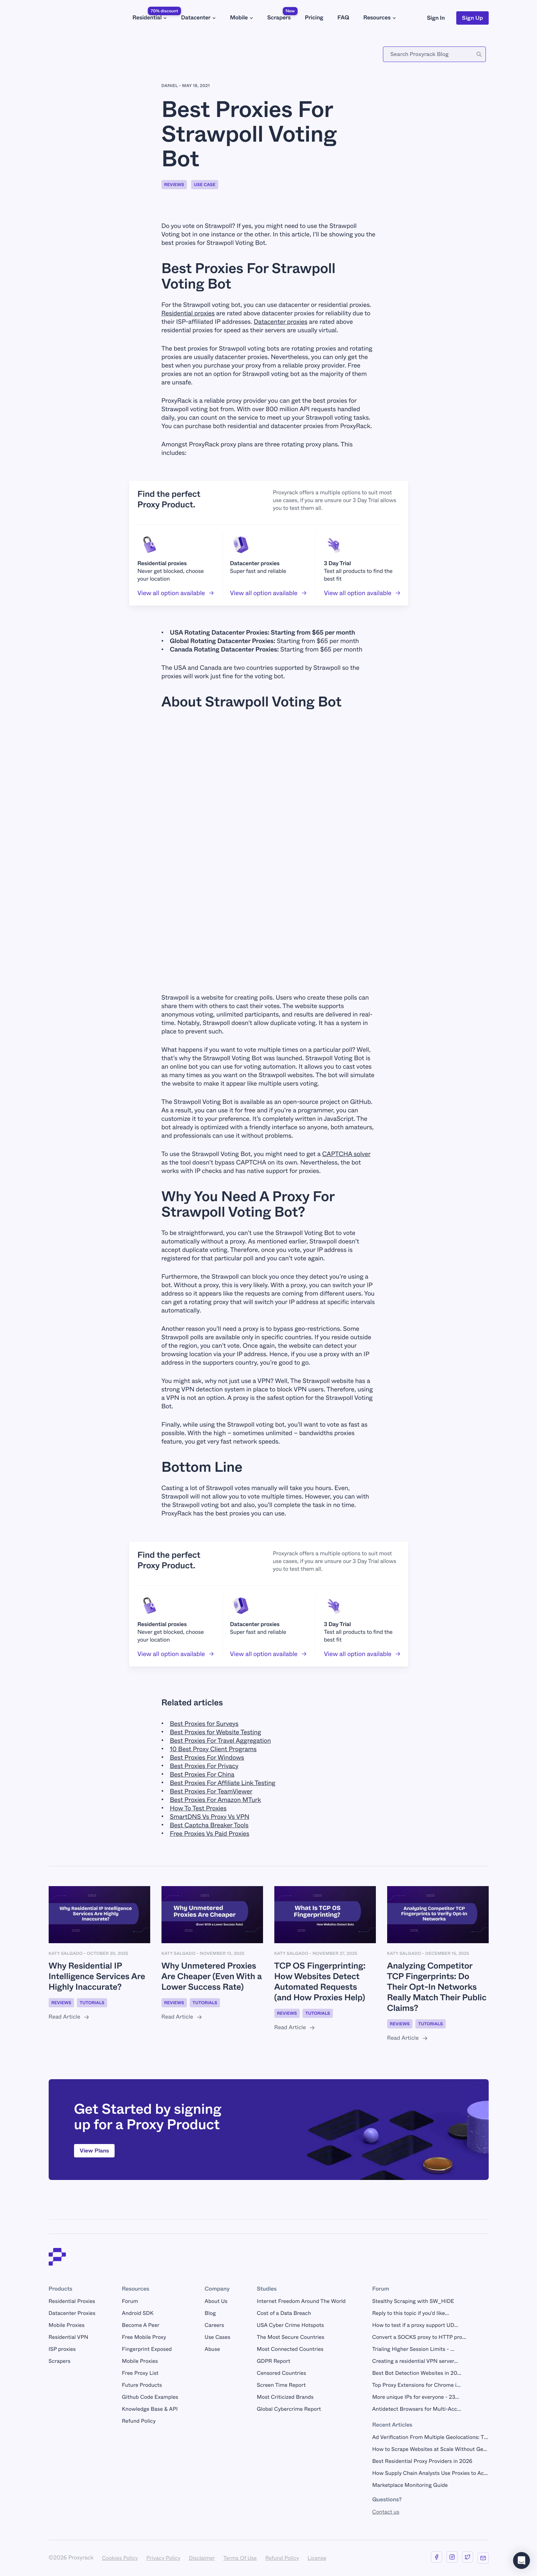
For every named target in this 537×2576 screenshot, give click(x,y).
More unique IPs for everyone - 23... (415, 2397)
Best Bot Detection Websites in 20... (416, 2373)
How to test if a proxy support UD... (415, 2325)
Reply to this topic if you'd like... (410, 2313)
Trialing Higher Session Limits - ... (413, 2349)
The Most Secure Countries (290, 2337)
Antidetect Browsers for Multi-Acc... (416, 2409)
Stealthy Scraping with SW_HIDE (413, 2301)
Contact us (385, 2512)
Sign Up (472, 18)
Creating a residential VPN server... (415, 2361)
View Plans (94, 2150)
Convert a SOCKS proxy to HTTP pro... (419, 2337)
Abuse (212, 2349)
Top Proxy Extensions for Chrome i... (416, 2385)
